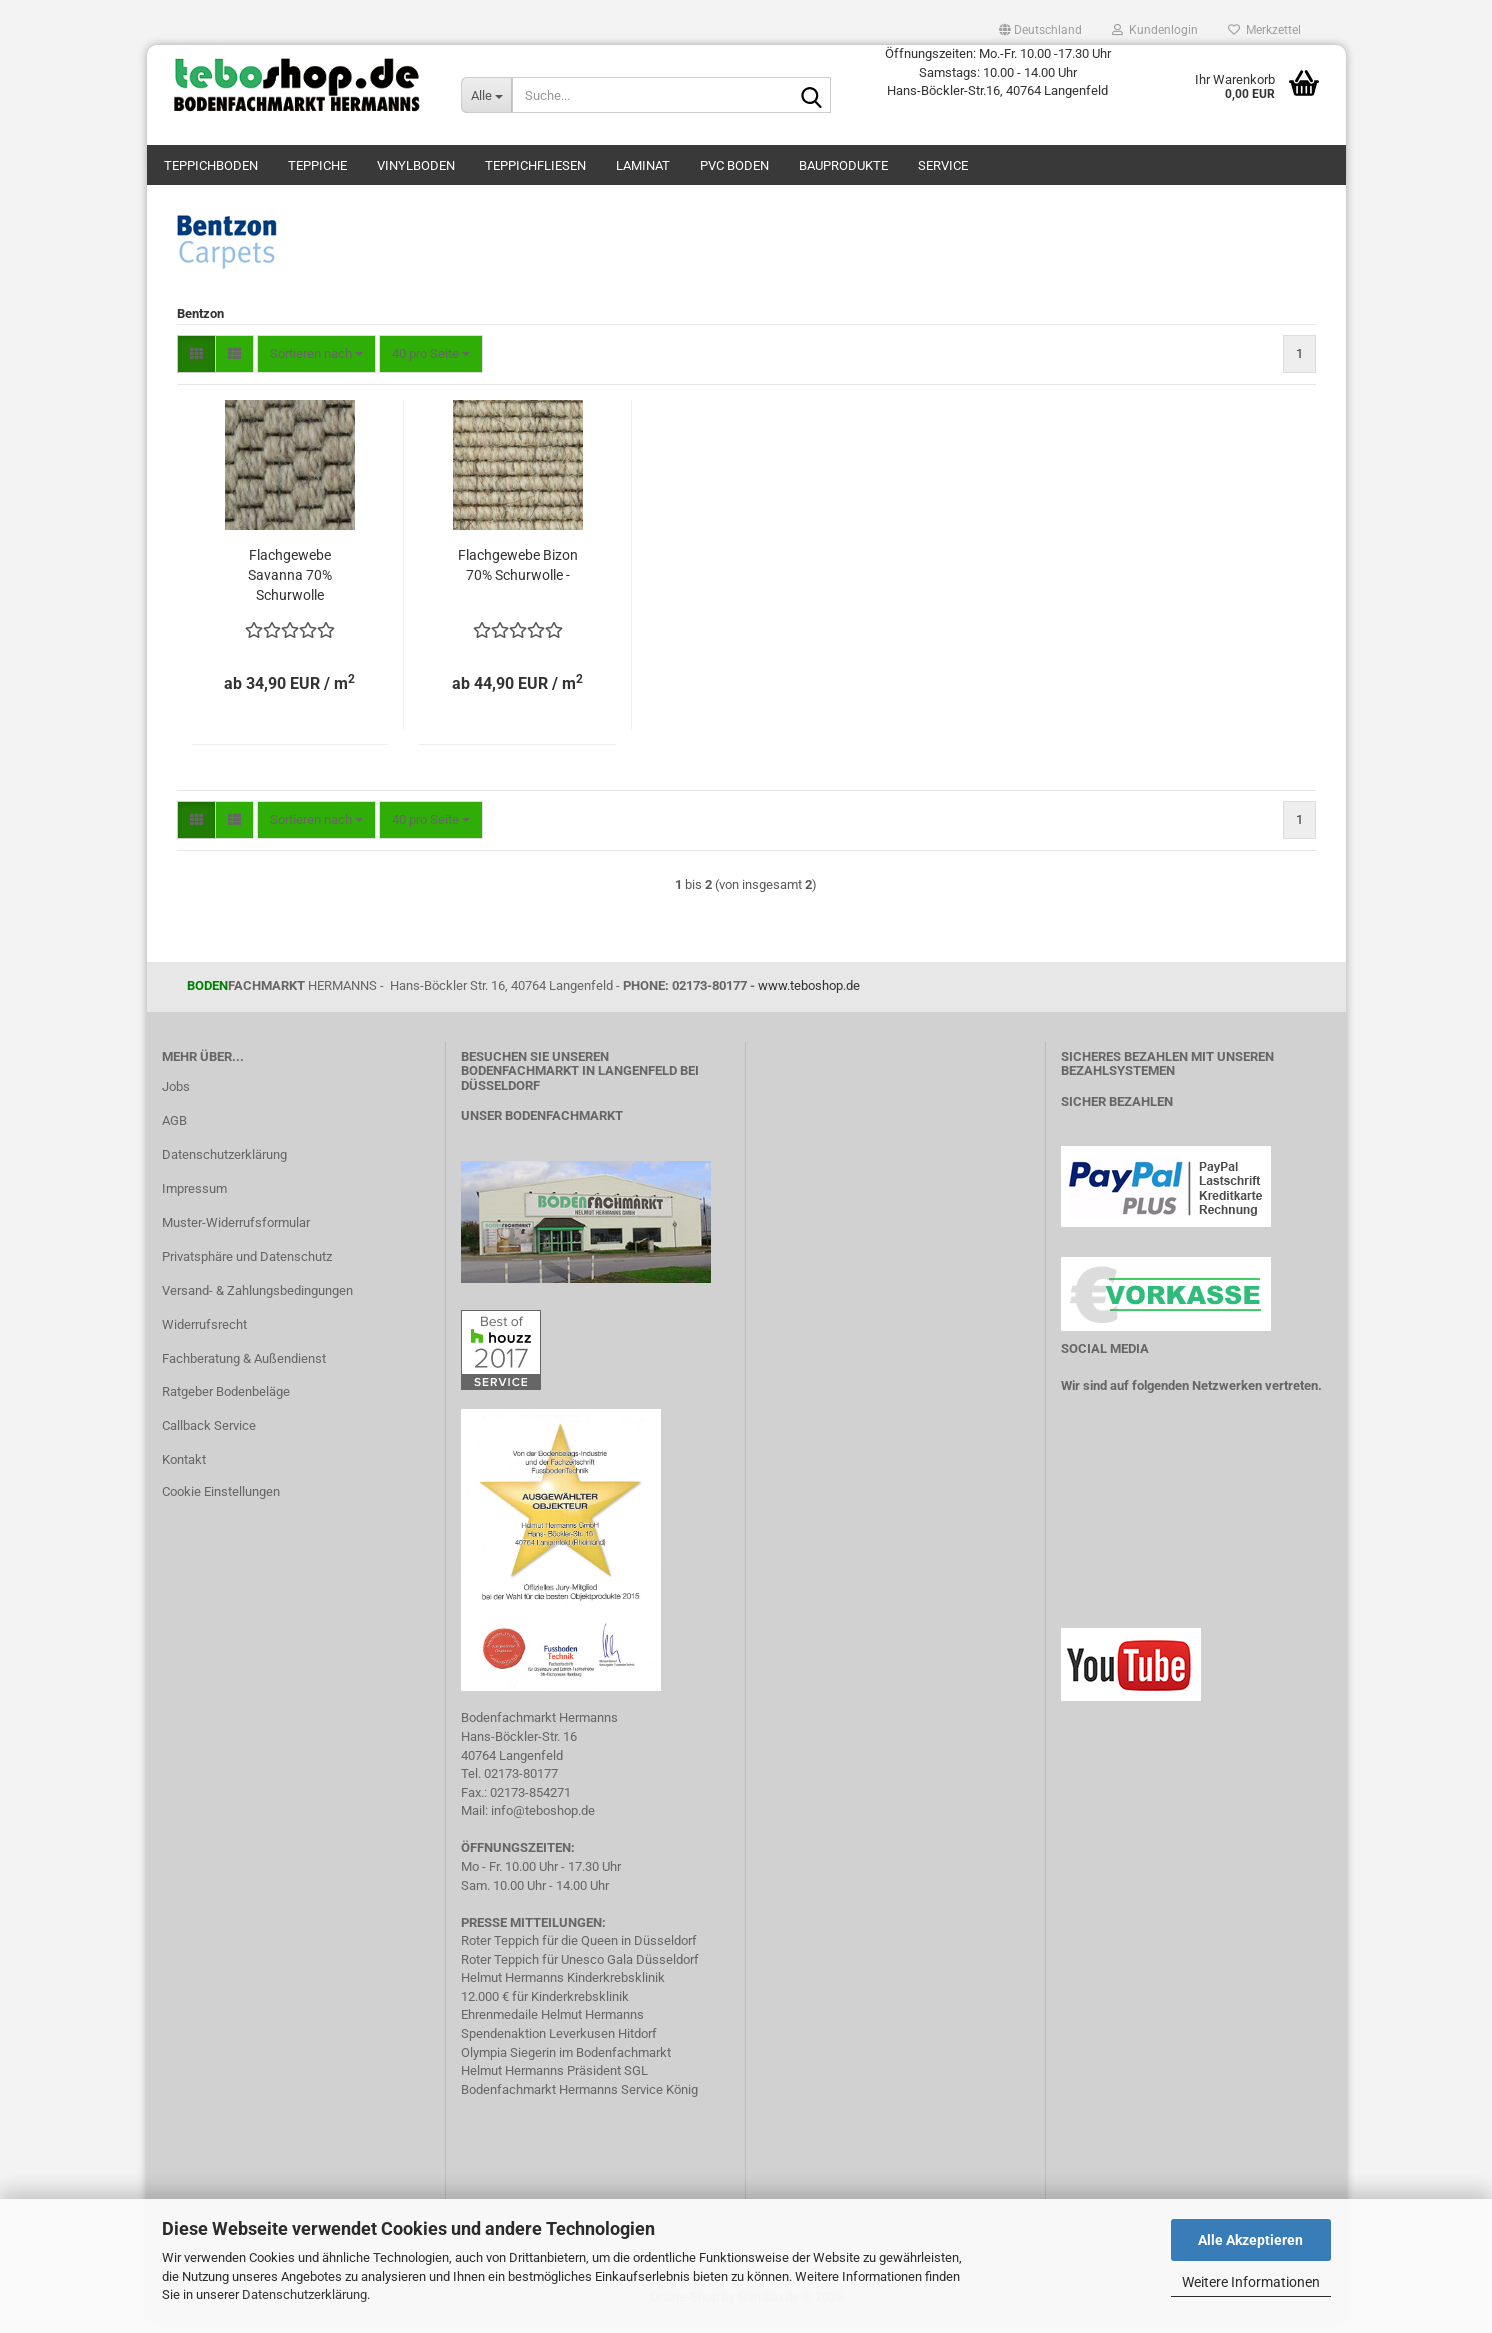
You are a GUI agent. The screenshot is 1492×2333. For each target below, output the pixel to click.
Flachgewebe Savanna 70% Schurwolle (290, 585)
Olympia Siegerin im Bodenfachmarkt (566, 2062)
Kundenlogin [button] (1155, 30)
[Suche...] (486, 95)
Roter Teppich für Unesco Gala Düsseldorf (580, 1969)
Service (943, 165)
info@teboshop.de (543, 1820)
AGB (174, 1130)
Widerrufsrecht (204, 1334)
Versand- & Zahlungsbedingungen (257, 1300)
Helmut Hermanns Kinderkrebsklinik (563, 1987)
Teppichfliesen (535, 165)
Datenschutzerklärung (304, 2294)
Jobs (176, 1097)
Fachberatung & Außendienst (244, 1368)
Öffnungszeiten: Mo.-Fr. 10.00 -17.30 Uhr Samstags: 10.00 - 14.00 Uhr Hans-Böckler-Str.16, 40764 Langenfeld (998, 72)
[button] (1040, 30)
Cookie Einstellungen (221, 1501)
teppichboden (211, 165)
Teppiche (317, 165)
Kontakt (184, 1469)
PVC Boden (734, 165)
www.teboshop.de (809, 995)
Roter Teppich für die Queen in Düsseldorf (579, 1950)
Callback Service (209, 1435)
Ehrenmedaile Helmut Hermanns (552, 2025)
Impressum (194, 1198)
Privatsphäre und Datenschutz (247, 1266)
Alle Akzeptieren (1250, 2240)
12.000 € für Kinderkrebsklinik (545, 2006)
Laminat (643, 165)
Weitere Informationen (1251, 2282)
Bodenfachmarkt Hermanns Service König (579, 2099)
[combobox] (316, 364)
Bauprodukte (843, 165)
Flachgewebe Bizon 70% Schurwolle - (518, 575)
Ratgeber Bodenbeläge (226, 1402)
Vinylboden (416, 165)
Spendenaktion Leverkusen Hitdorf (559, 2043)
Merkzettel (1264, 30)
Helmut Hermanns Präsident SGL (554, 2080)
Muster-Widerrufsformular (236, 1232)
